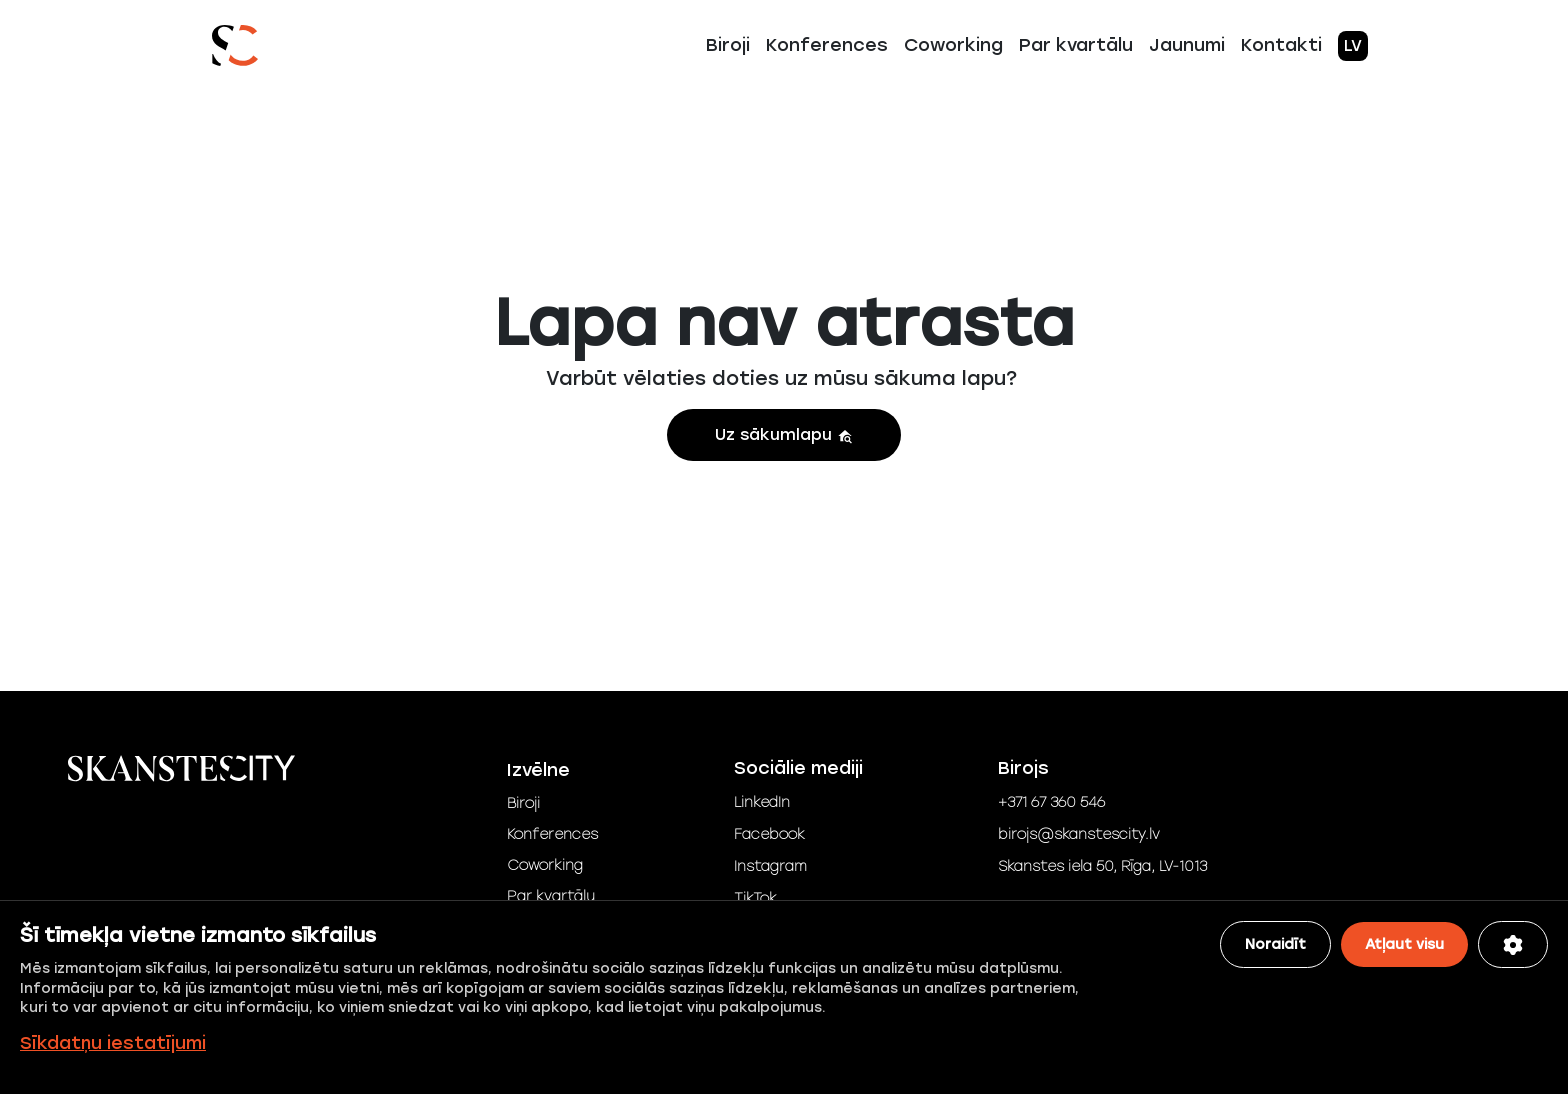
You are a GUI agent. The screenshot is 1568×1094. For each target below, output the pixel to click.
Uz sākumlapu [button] (784, 434)
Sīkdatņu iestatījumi (113, 1043)
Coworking (953, 45)
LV (1353, 45)
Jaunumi (1187, 45)
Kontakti (1281, 45)
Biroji (728, 45)
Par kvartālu (1076, 45)
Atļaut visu (1404, 944)
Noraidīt (1275, 944)
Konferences (827, 45)
